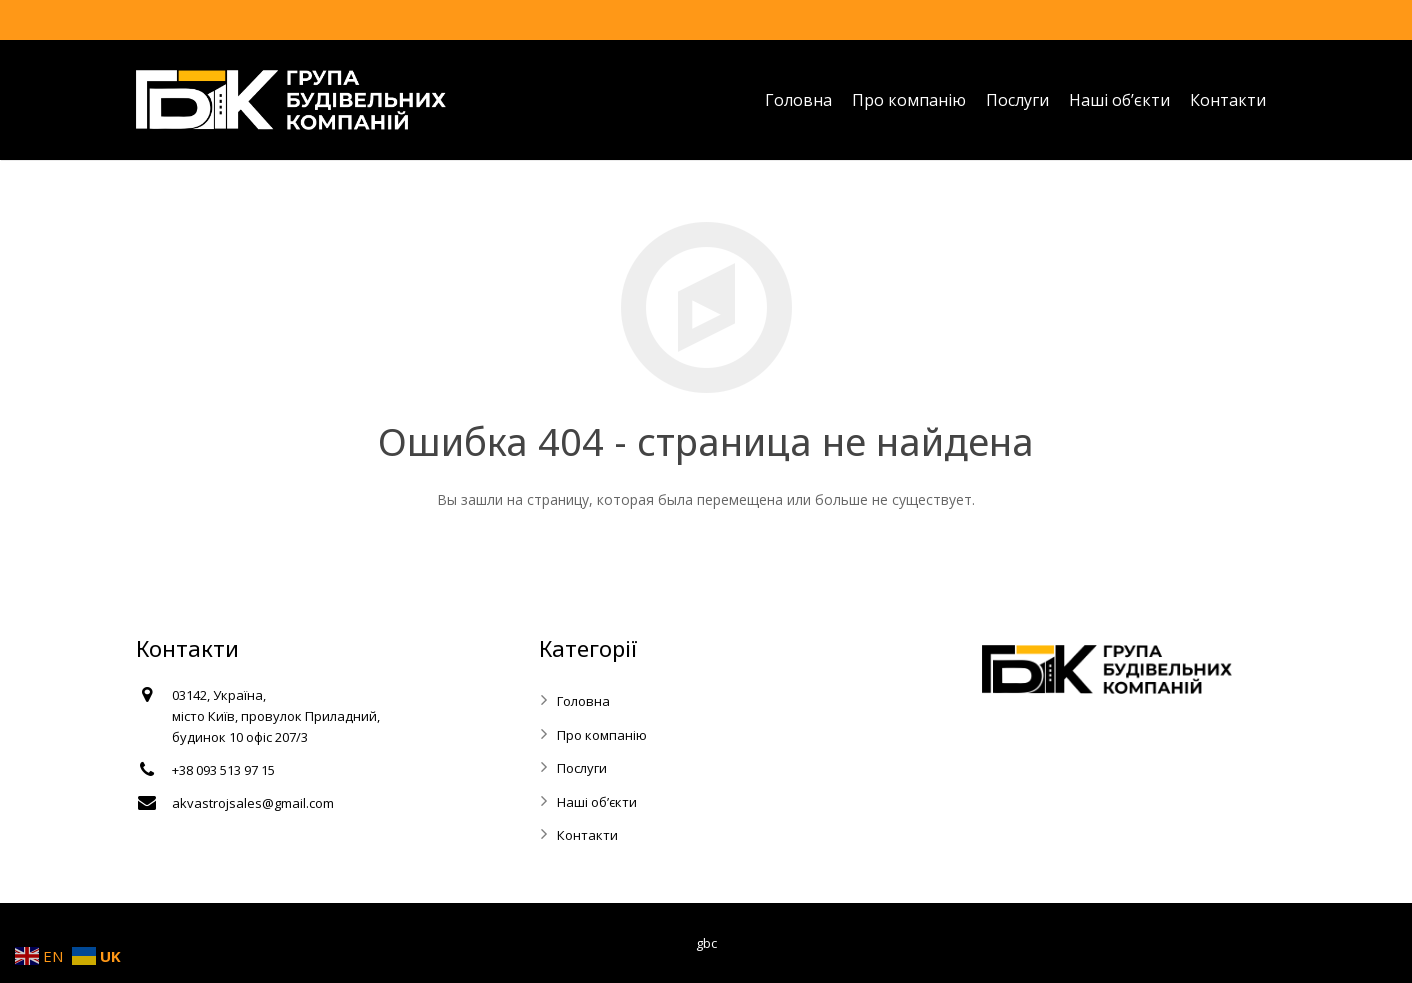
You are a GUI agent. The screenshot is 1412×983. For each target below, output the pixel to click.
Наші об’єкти (597, 802)
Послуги (582, 768)
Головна (583, 701)
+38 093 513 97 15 (223, 770)
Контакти (587, 835)
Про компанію (602, 735)
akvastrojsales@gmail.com (253, 803)
